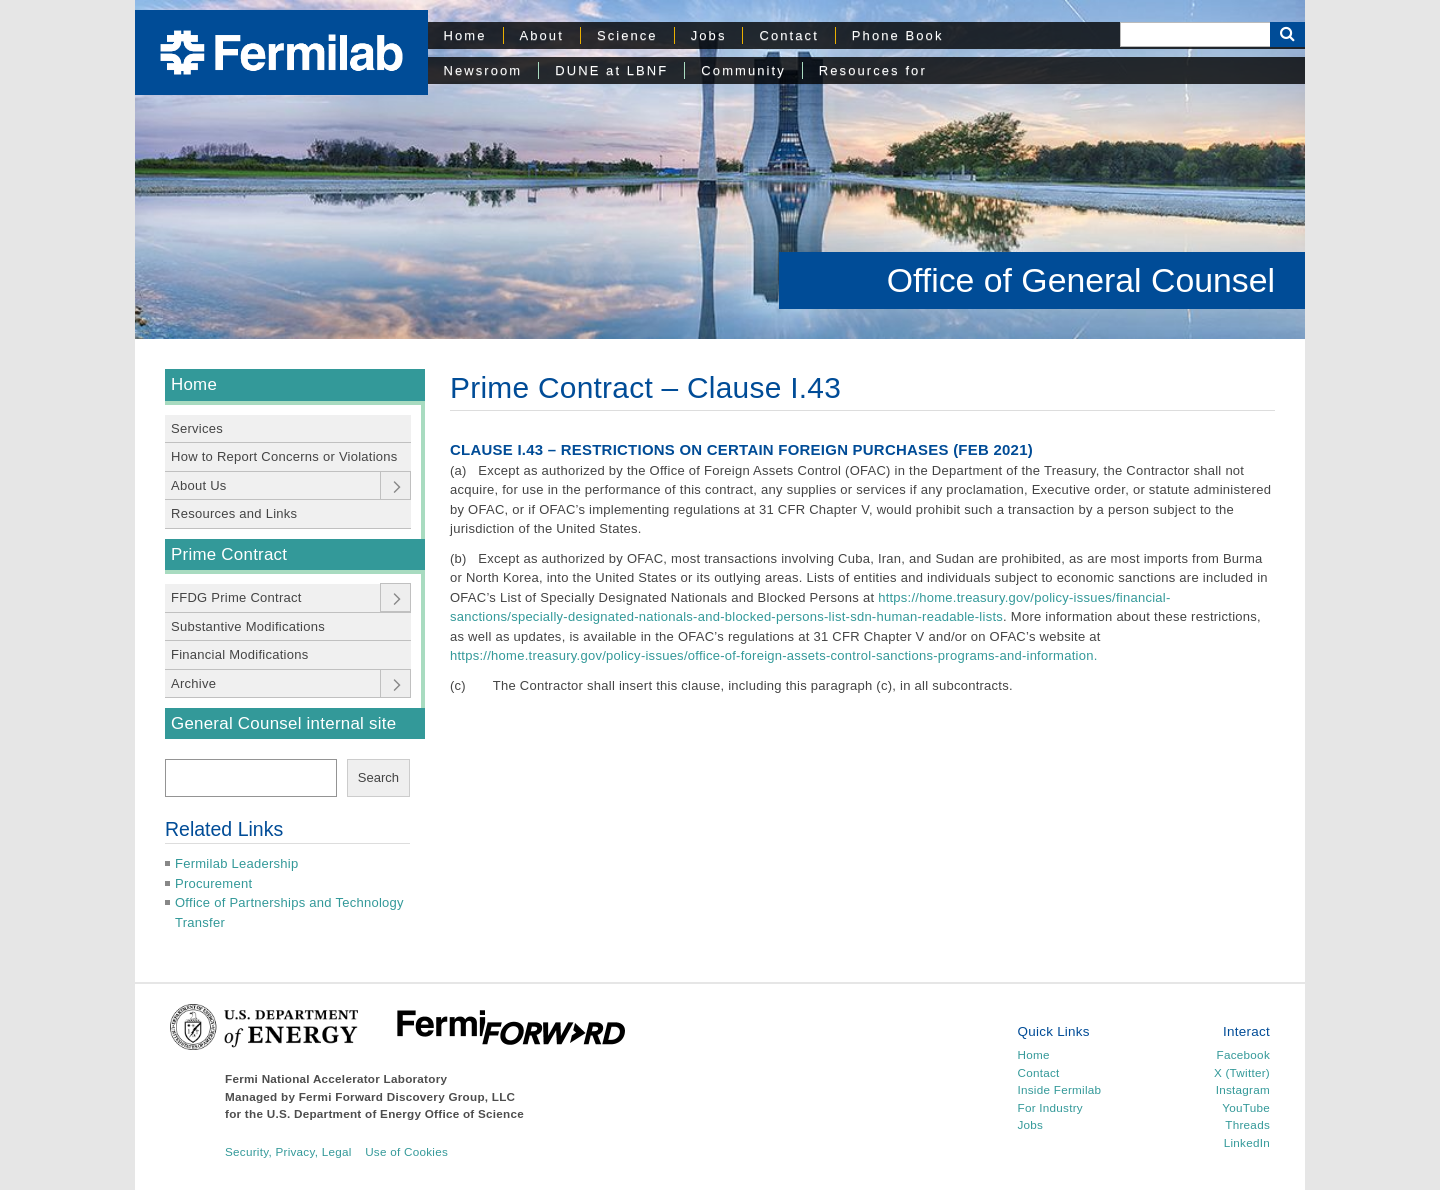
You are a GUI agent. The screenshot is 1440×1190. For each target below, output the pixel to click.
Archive (193, 683)
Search (378, 777)
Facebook (1243, 1054)
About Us (199, 485)
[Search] (1195, 34)
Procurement (213, 883)
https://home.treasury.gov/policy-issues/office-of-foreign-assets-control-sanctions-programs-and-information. (774, 655)
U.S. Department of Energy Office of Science (395, 1113)
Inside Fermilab (1060, 1089)
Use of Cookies (406, 1151)
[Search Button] (1287, 34)
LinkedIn (1247, 1142)
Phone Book (898, 35)
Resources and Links (234, 513)
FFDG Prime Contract (236, 597)
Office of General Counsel (1081, 280)
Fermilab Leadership (236, 863)
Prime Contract (229, 554)
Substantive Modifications (248, 626)
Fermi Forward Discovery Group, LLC (407, 1096)
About (542, 35)
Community (743, 70)
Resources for (873, 70)
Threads (1247, 1124)
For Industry (1050, 1107)
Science (627, 35)
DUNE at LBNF (611, 70)
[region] (720, 169)
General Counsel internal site (283, 723)
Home (465, 35)
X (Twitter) (1242, 1072)
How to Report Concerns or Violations (284, 456)
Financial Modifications (240, 654)
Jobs (709, 35)
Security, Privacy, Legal (288, 1151)
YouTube (1246, 1107)
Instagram (1243, 1089)
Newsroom (483, 70)
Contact (788, 35)
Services (197, 428)
